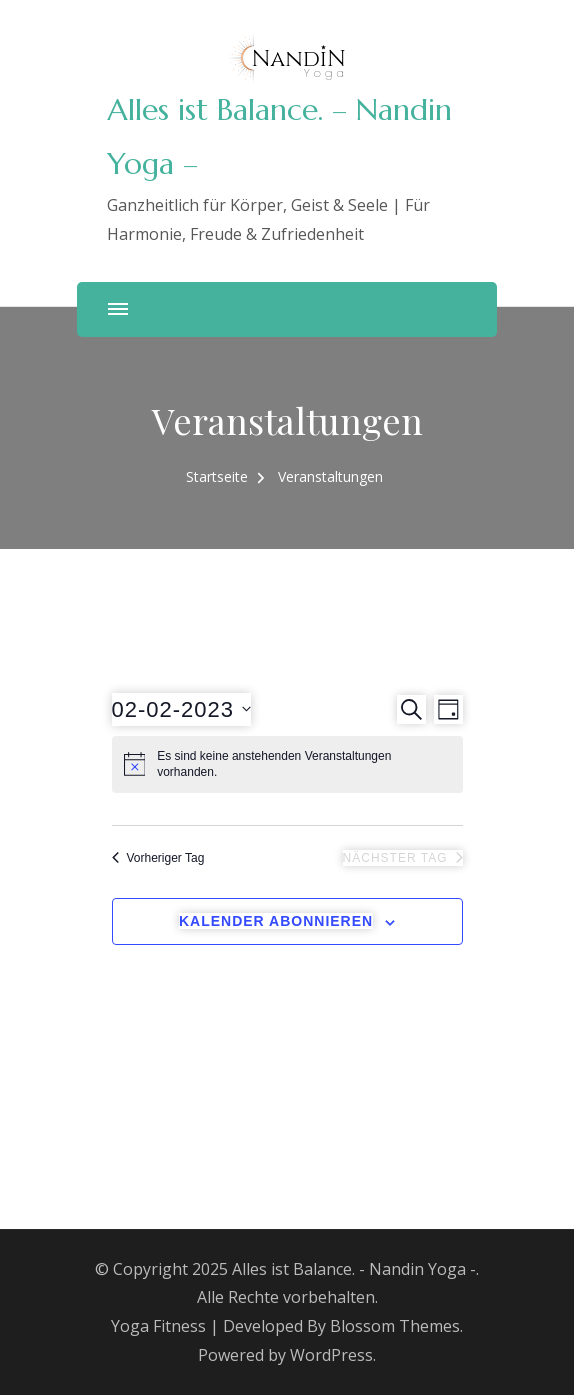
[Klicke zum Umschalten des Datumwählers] (182, 709)
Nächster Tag (403, 858)
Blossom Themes (395, 1326)
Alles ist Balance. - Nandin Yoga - (354, 1269)
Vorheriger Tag (158, 858)
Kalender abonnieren (276, 921)
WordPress (331, 1355)
